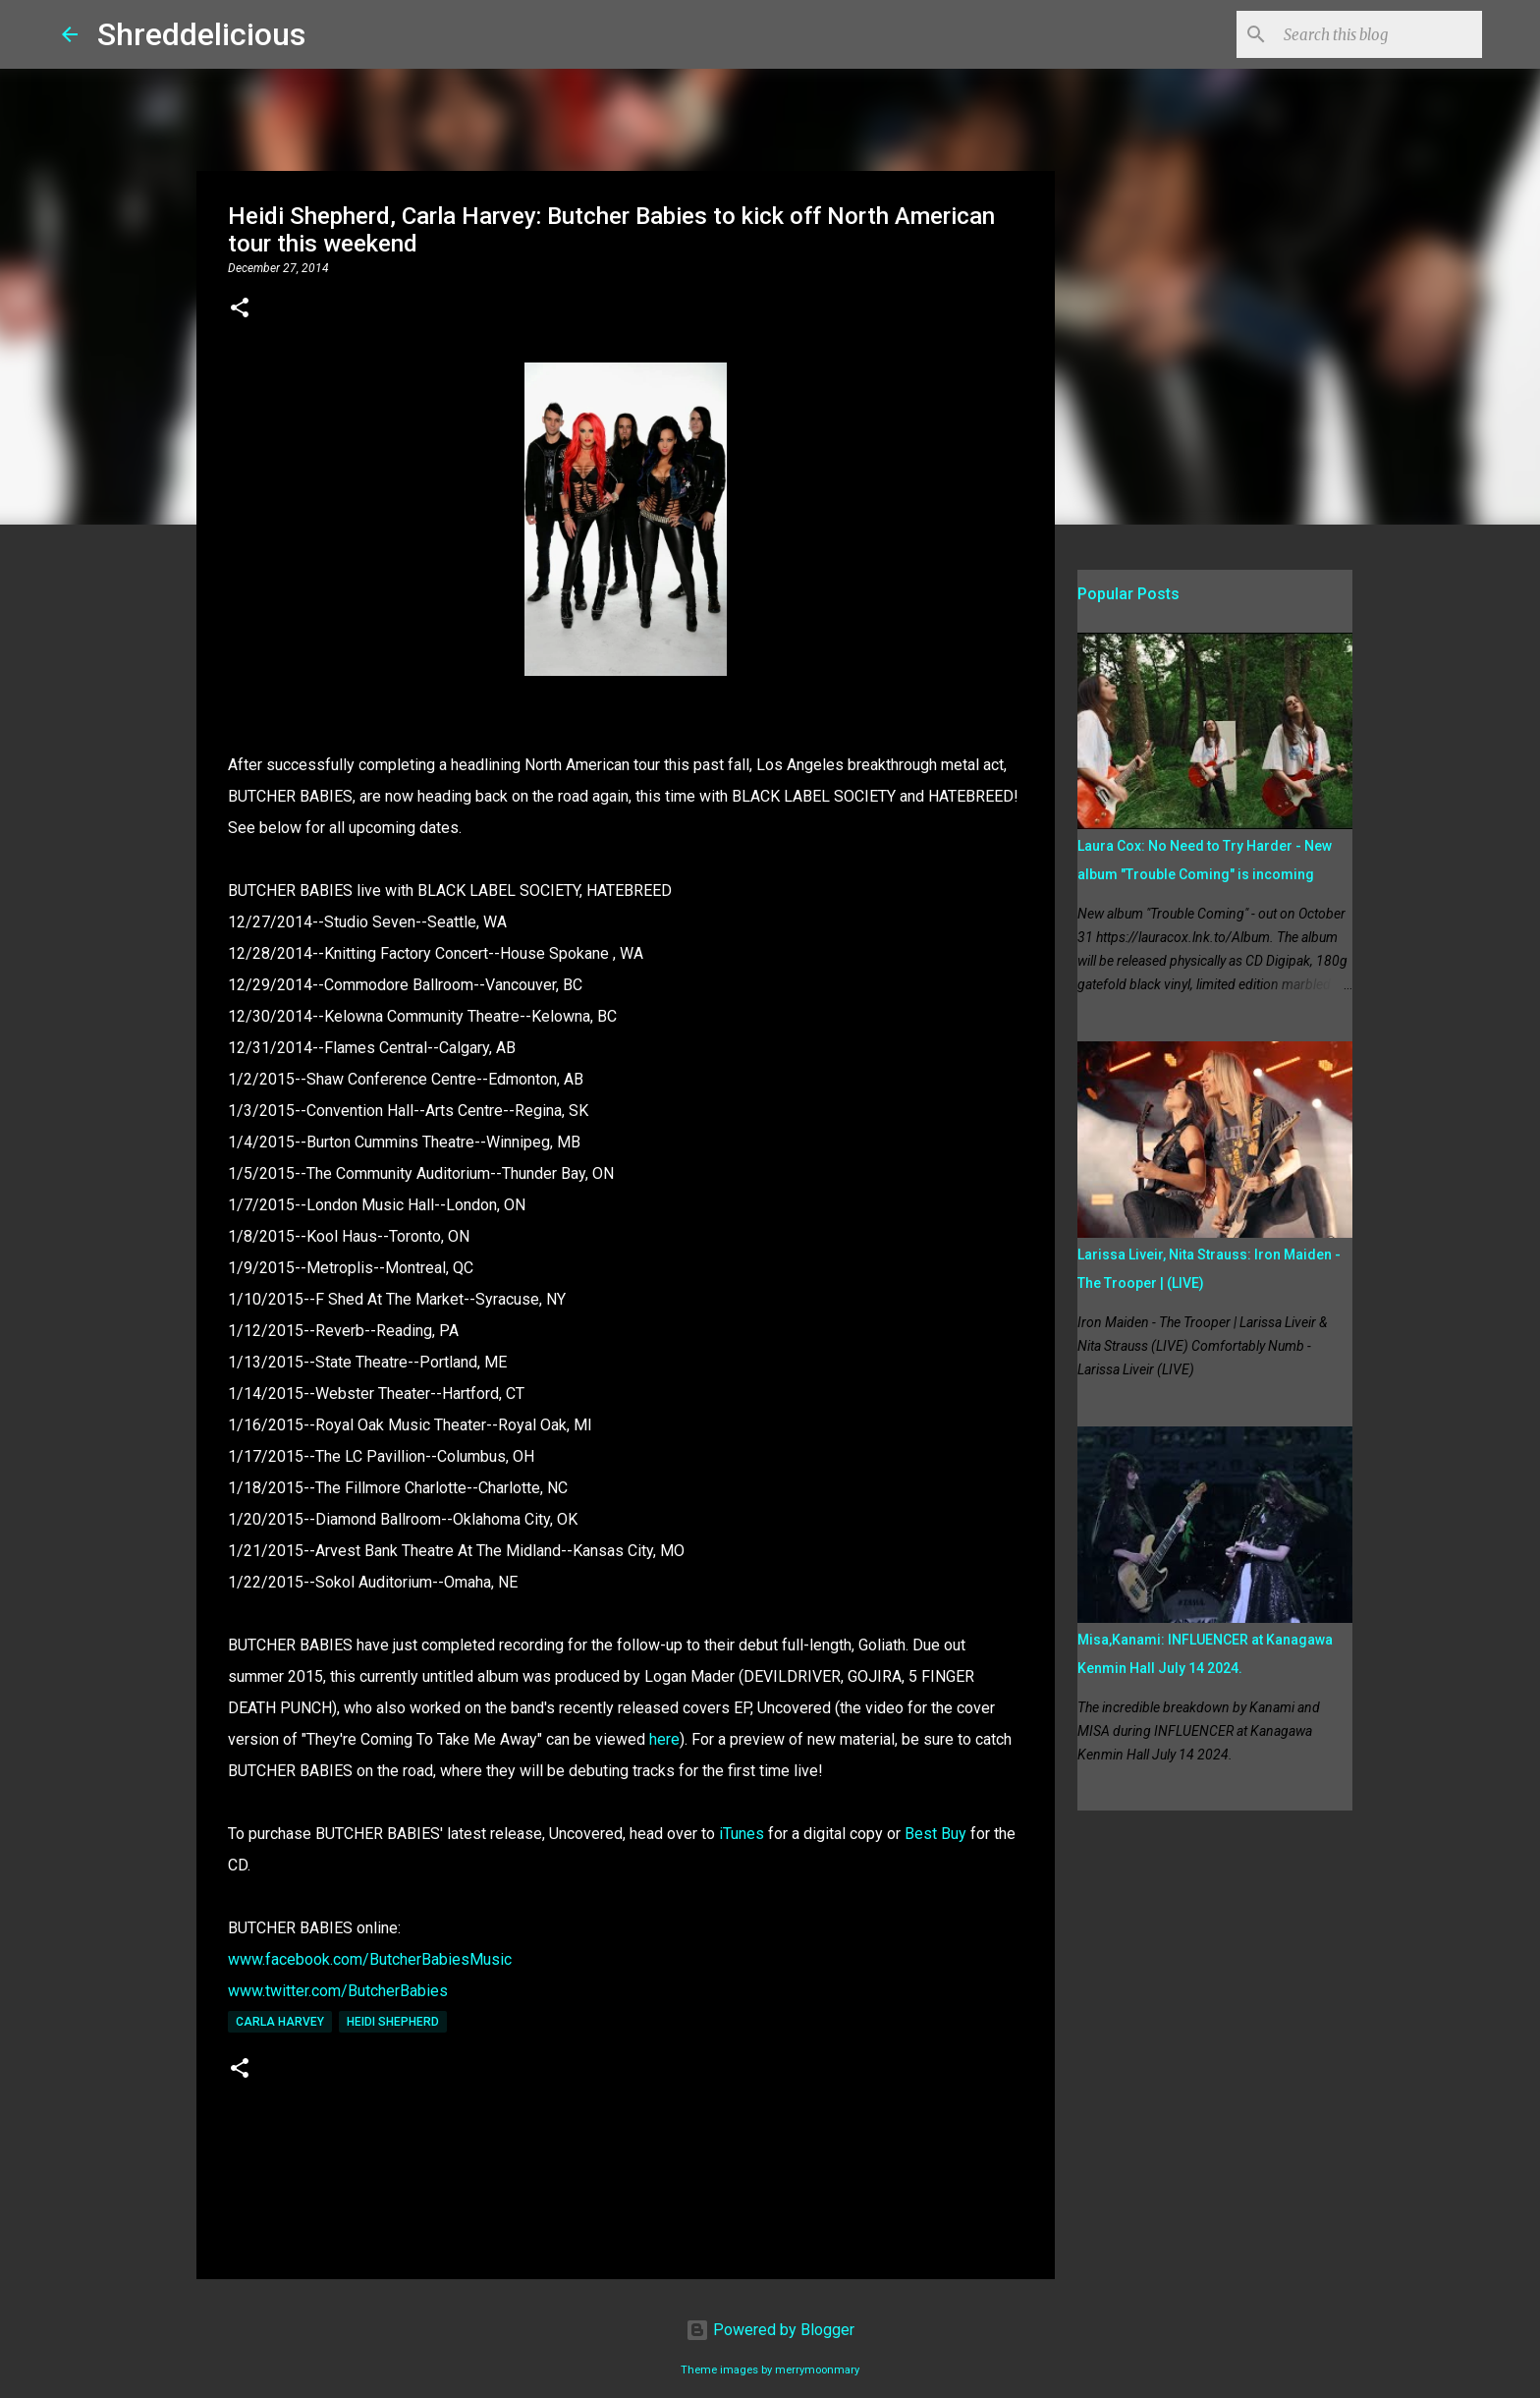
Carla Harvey (280, 2022)
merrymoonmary (817, 2370)
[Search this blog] (1379, 34)
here (664, 1739)
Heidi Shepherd (393, 2022)
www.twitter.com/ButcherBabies (338, 1990)
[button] (239, 309)
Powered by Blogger (770, 2329)
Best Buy (935, 1833)
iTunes (743, 1833)
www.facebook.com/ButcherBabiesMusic (370, 1959)
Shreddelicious (201, 34)
